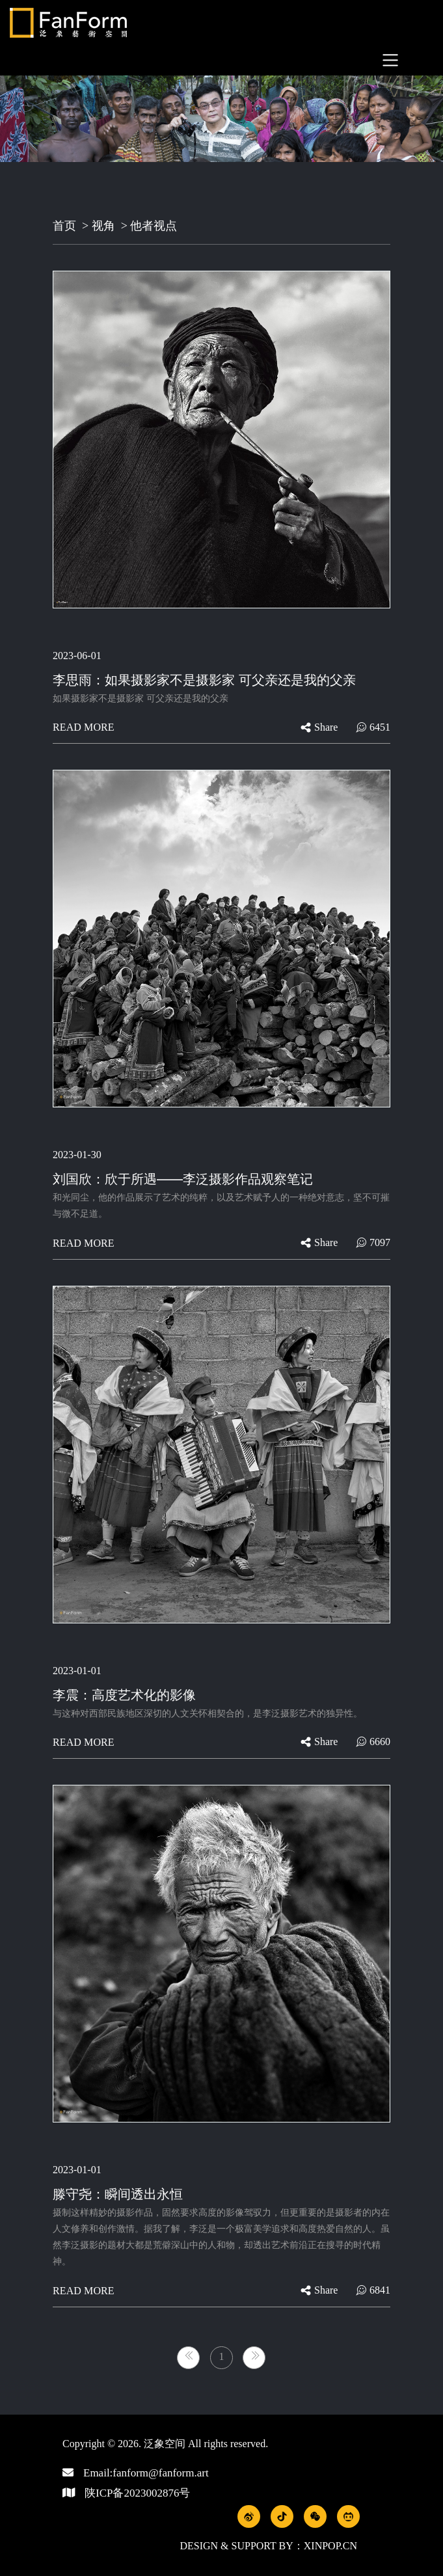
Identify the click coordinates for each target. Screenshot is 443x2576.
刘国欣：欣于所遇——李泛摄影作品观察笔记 (183, 1179)
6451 (373, 727)
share (319, 727)
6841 (373, 2290)
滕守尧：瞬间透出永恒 (118, 2194)
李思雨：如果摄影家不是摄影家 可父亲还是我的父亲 (204, 680)
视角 (103, 225)
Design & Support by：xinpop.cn (268, 2545)
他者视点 (153, 225)
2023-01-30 (77, 1154)
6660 (373, 1741)
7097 (373, 1242)
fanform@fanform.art (160, 2473)
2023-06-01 (77, 655)
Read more (83, 727)
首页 (64, 225)
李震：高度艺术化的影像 (124, 1695)
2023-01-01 (77, 1670)
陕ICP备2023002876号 (137, 2493)
